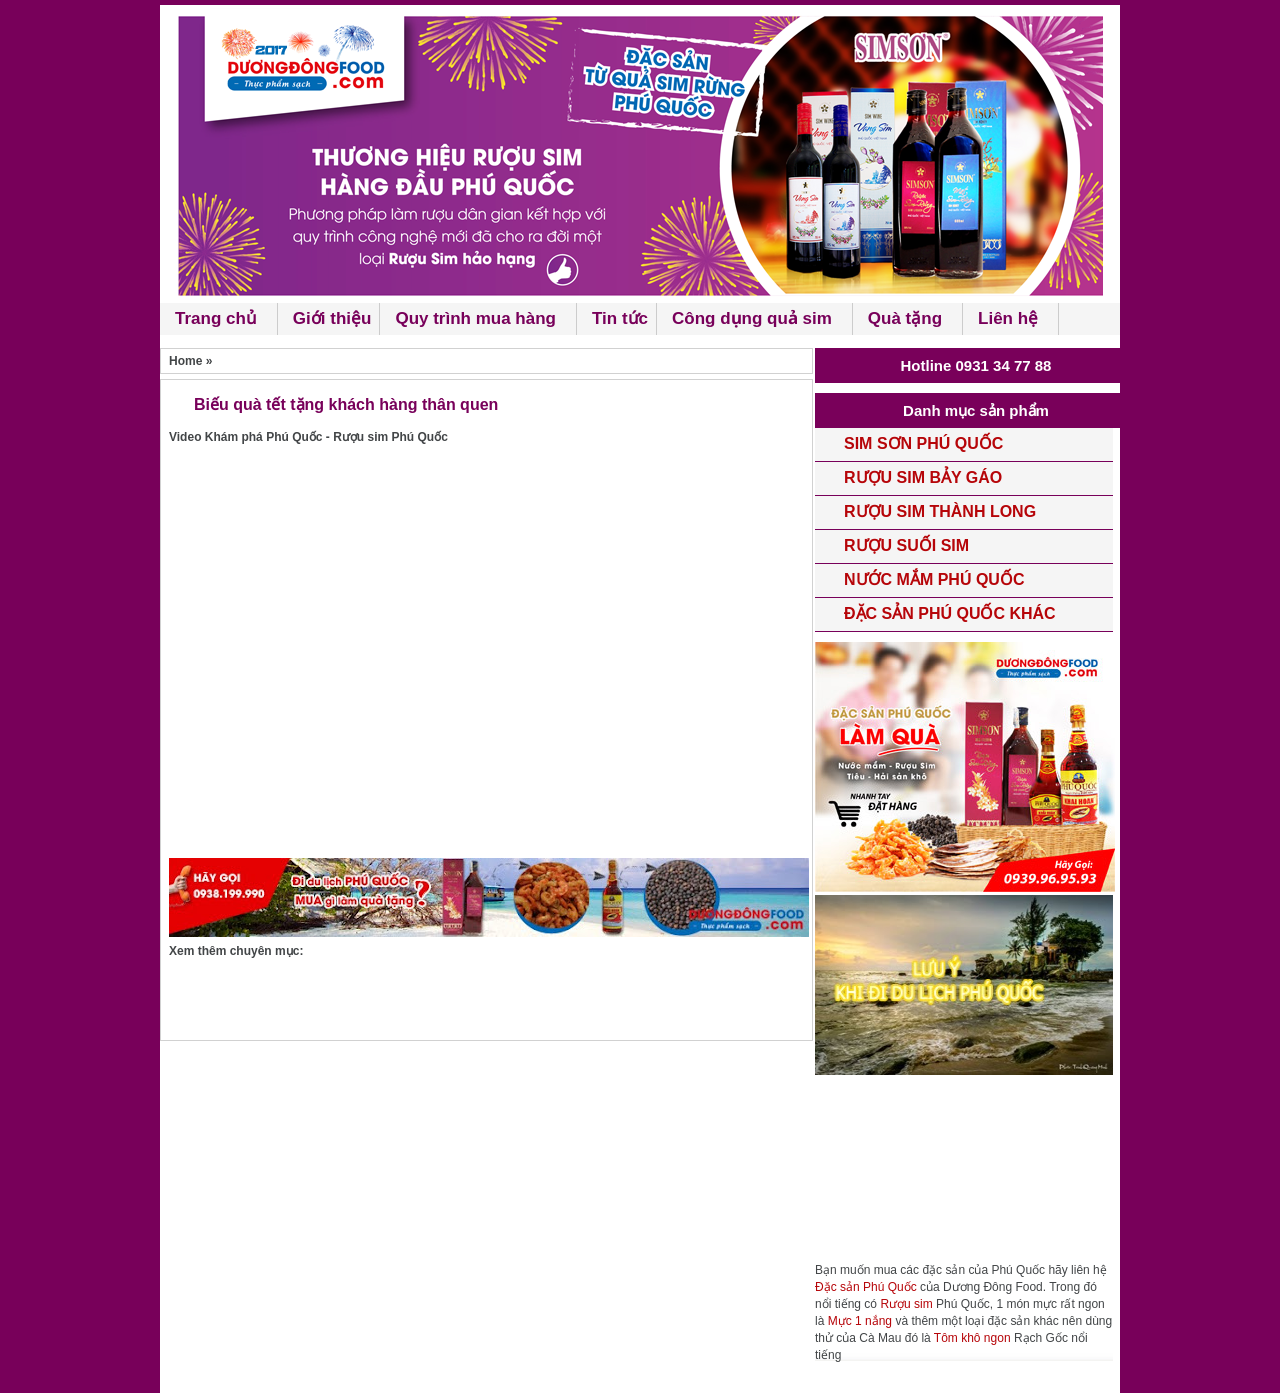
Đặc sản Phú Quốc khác (950, 613)
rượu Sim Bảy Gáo (923, 477)
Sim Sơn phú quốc (923, 443)
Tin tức (620, 318)
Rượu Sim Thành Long (940, 511)
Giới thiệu (332, 318)
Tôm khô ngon (972, 1338)
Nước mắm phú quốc (934, 579)
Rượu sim (906, 1304)
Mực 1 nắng (860, 1321)
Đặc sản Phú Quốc (866, 1287)
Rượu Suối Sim (906, 545)
